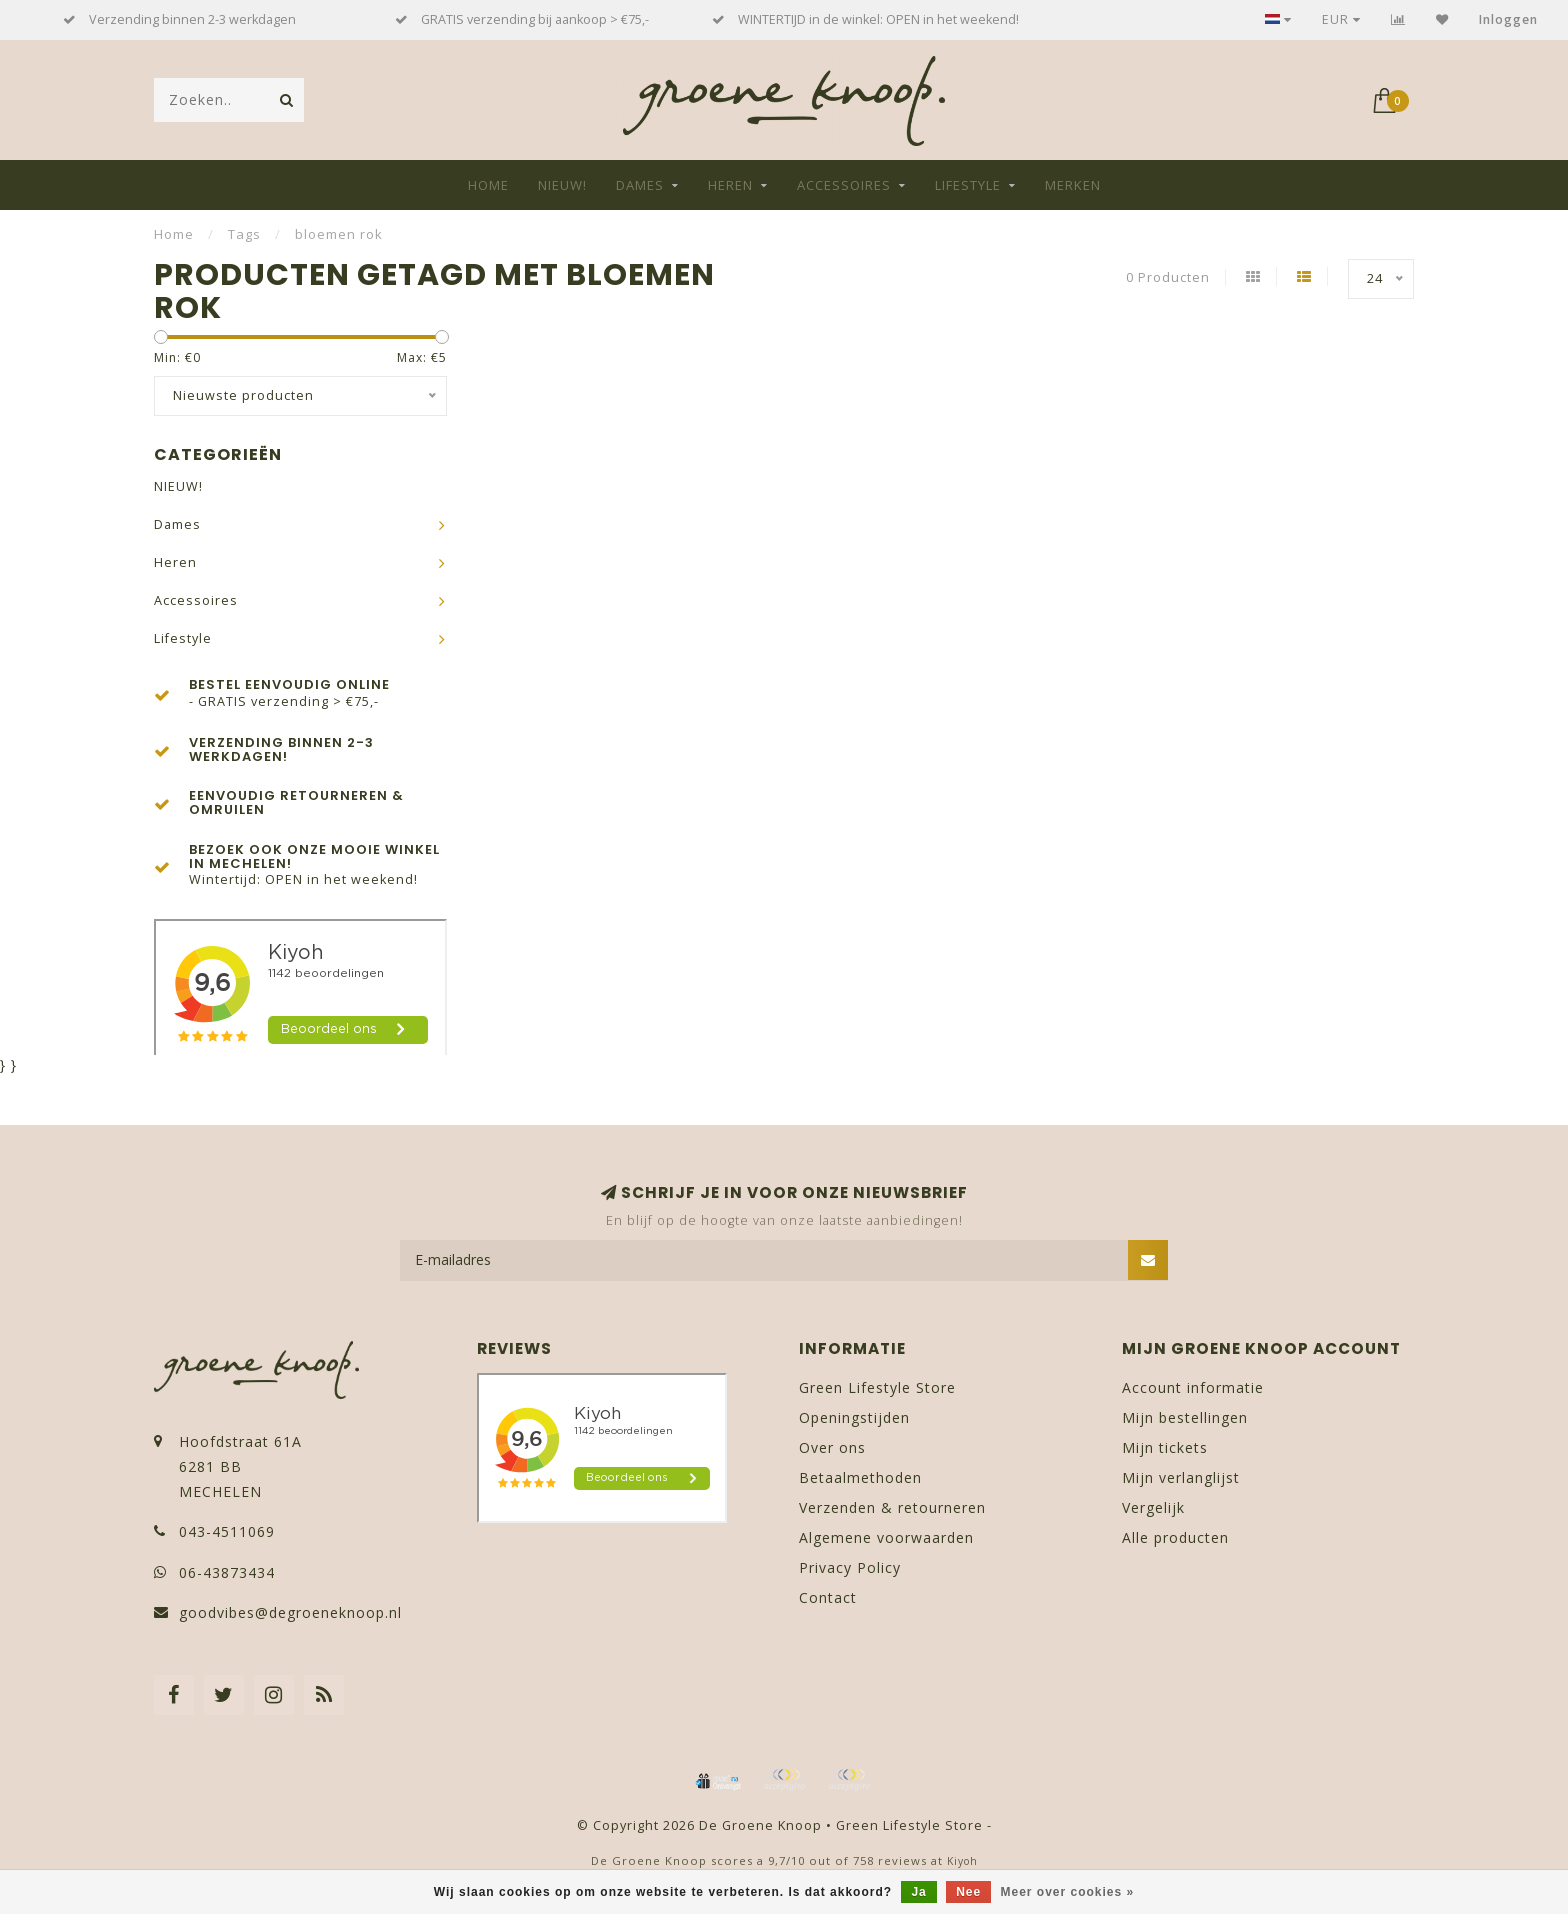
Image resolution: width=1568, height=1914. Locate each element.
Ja (918, 1892)
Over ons (832, 1447)
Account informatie (1193, 1387)
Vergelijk (1153, 1507)
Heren (730, 185)
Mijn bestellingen (1185, 1417)
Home (488, 185)
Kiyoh (962, 1861)
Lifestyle (968, 185)
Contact (828, 1597)
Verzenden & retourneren (892, 1507)
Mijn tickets (1165, 1447)
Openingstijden (854, 1417)
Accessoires (844, 185)
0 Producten (1168, 277)
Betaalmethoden (860, 1477)
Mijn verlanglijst (1181, 1477)
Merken (1073, 185)
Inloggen (1508, 19)
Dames (640, 185)
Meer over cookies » (1068, 1892)
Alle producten (1175, 1537)
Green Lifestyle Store (877, 1387)
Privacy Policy (850, 1567)
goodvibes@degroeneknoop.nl (290, 1612)
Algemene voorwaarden (886, 1537)
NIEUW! (562, 185)
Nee (968, 1892)
